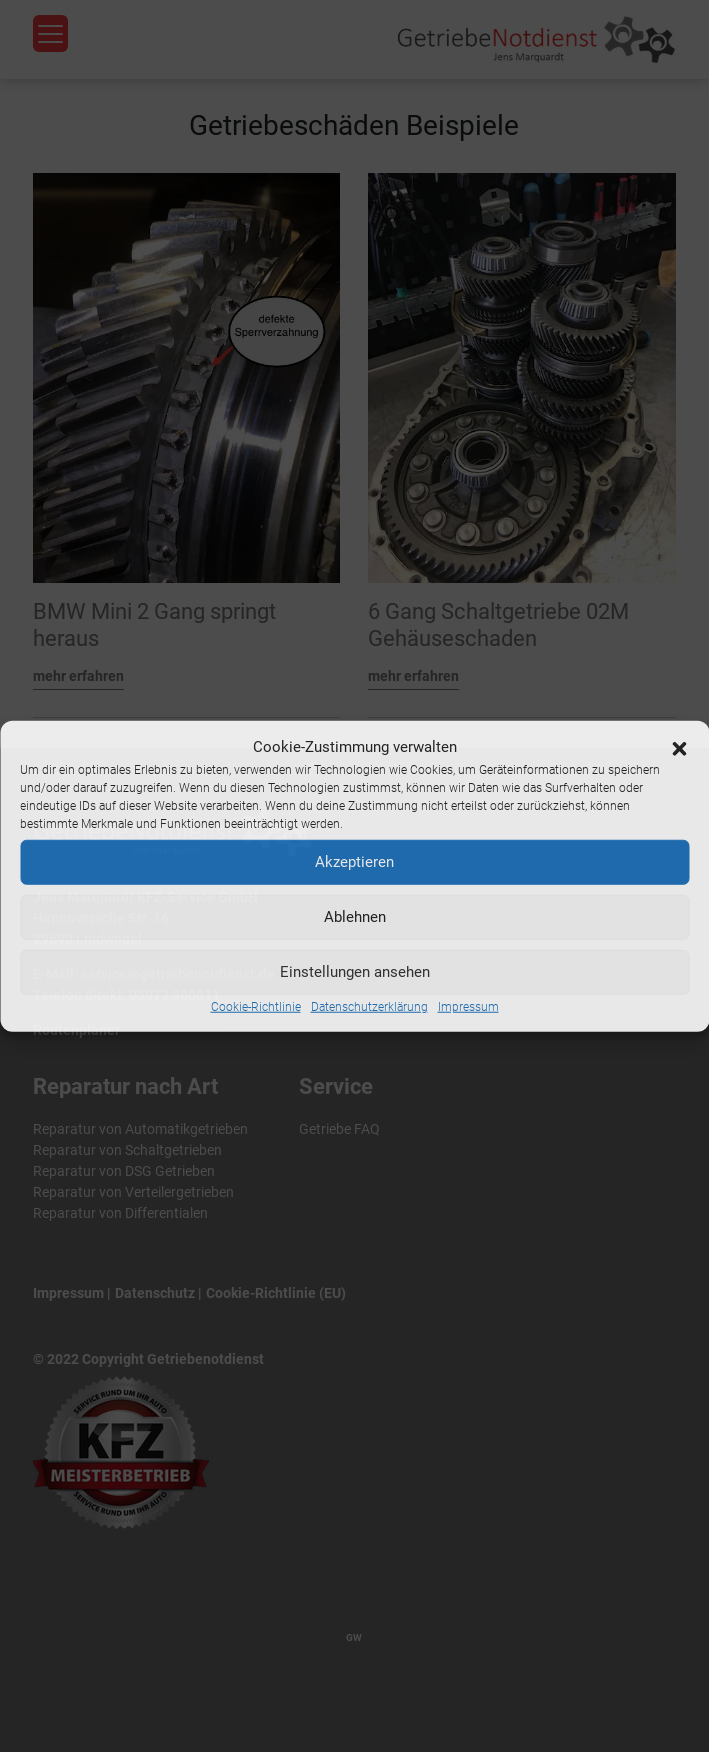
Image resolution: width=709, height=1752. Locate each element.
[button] (679, 747)
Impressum (468, 1006)
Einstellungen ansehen (355, 972)
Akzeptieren (354, 862)
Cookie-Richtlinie (256, 1006)
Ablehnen (355, 917)
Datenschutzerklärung (369, 1006)
